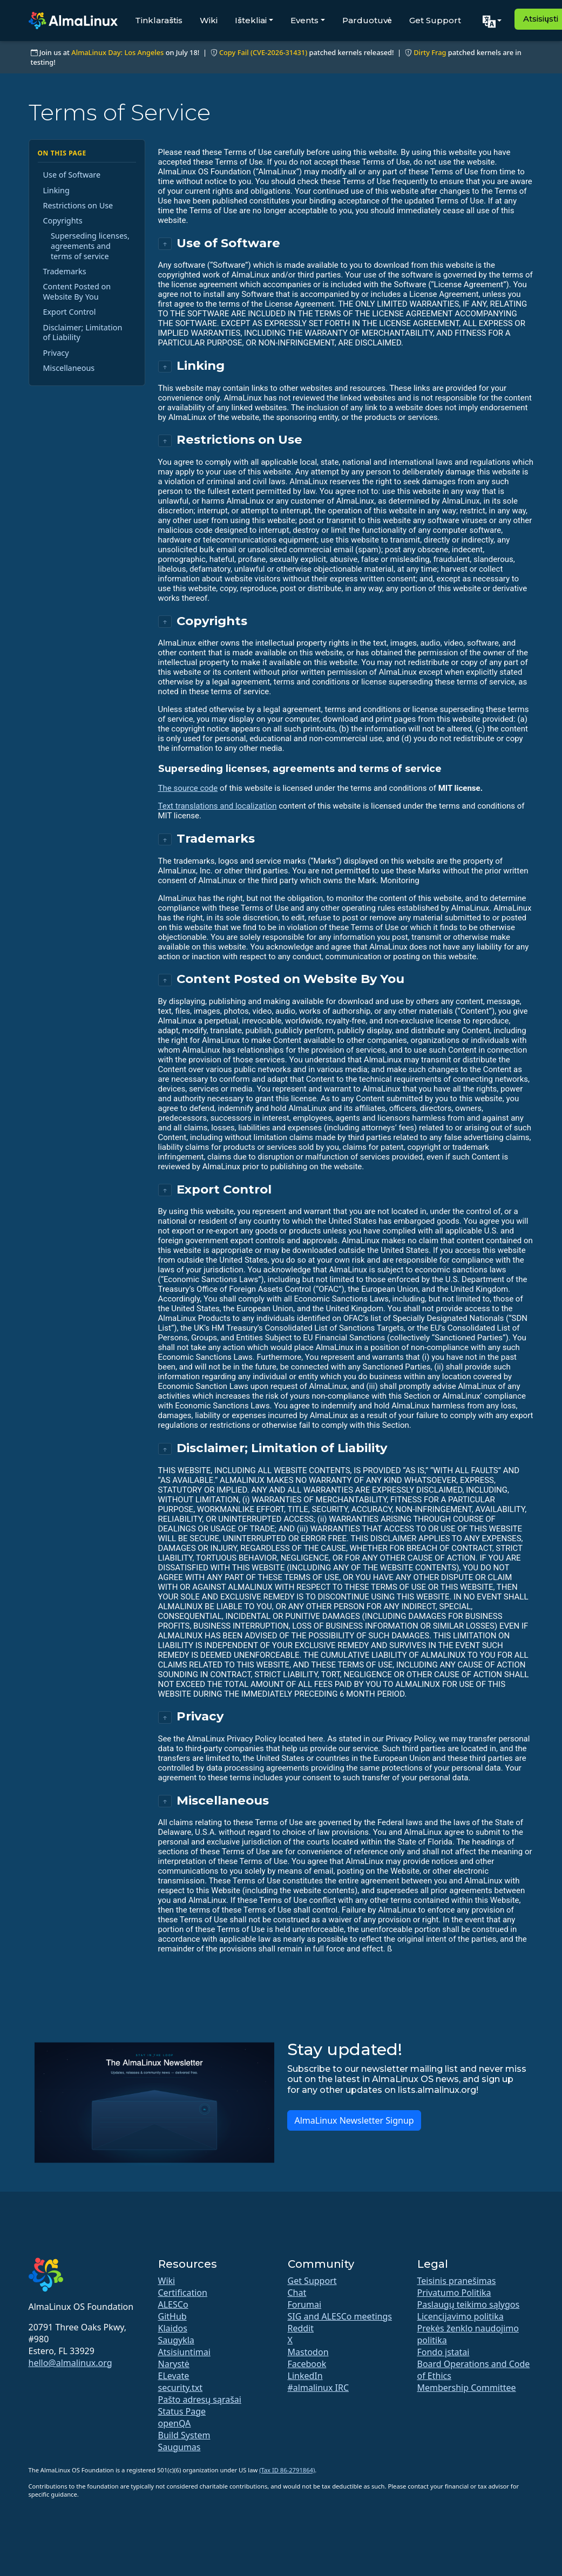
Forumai (305, 2304)
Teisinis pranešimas (456, 2281)
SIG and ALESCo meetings (340, 2316)
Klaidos (172, 2328)
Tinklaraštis (158, 20)
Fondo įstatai (443, 2352)
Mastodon (308, 2352)
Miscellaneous (69, 368)
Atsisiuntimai (184, 2352)
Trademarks (64, 271)
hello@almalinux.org (70, 2363)
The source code (188, 788)
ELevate (173, 2376)
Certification (182, 2293)
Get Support (435, 20)
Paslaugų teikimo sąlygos (468, 2304)
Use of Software (72, 175)
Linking (56, 190)
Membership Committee (466, 2388)
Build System (184, 2435)
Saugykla (176, 2340)
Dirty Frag (430, 52)
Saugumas (179, 2447)
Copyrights (63, 220)
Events (304, 20)
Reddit (301, 2328)
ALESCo (173, 2304)
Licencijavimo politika (460, 2316)
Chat (297, 2293)
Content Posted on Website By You (77, 291)
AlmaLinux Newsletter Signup (354, 2120)
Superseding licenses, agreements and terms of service (90, 246)
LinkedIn (305, 2376)
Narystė (173, 2364)
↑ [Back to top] (164, 244)
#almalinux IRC (318, 2388)
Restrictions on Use (78, 205)
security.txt (180, 2388)
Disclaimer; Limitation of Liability (83, 332)
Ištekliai (251, 20)
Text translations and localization (217, 806)
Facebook (307, 2364)
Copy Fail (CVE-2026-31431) (263, 52)
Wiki (209, 20)
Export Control (69, 312)
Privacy (56, 353)
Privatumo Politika (454, 2293)
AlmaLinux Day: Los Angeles (117, 52)
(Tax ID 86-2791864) (287, 2470)
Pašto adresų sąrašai (199, 2399)
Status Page (182, 2411)
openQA (174, 2423)
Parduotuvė (367, 20)
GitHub (172, 2316)
